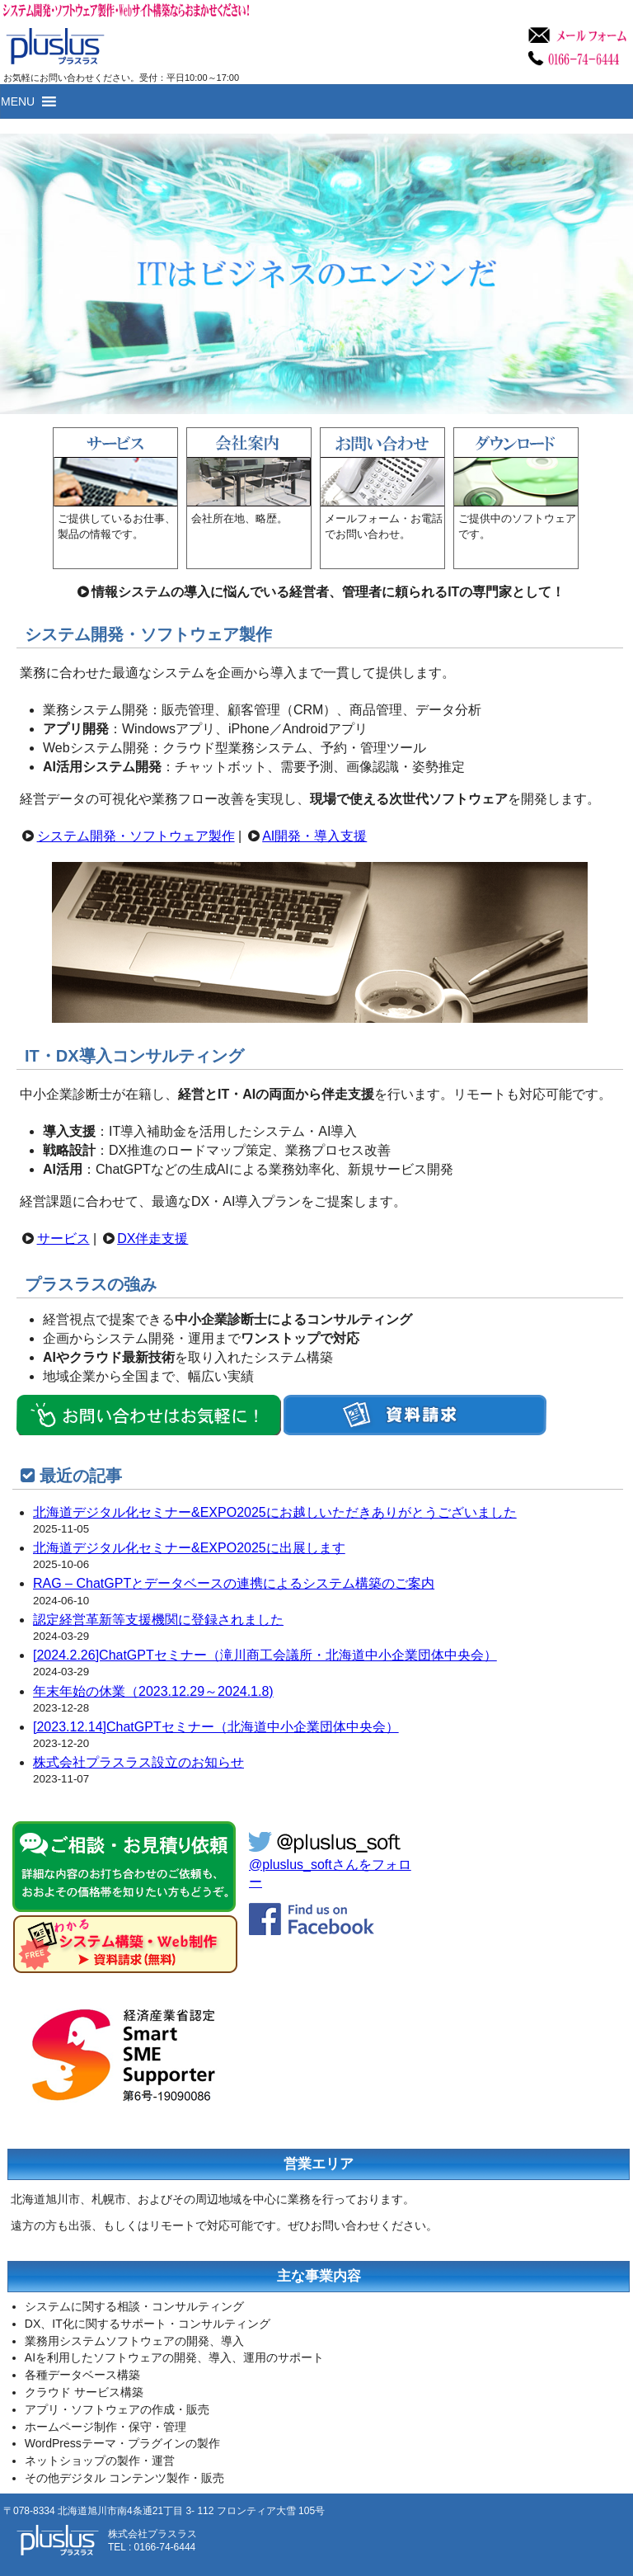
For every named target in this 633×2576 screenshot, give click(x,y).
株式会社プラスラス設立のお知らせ (138, 1762)
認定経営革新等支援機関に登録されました (158, 1620)
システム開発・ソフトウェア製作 (136, 836)
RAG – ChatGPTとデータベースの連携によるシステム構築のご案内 (233, 1583)
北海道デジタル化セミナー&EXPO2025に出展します (189, 1548)
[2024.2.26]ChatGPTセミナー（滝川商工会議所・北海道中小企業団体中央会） (265, 1655)
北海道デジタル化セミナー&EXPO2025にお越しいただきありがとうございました (275, 1512)
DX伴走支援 (152, 1238)
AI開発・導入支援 (314, 836)
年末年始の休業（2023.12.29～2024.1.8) (153, 1691)
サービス (63, 1238)
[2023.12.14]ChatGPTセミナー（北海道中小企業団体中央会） (216, 1727)
